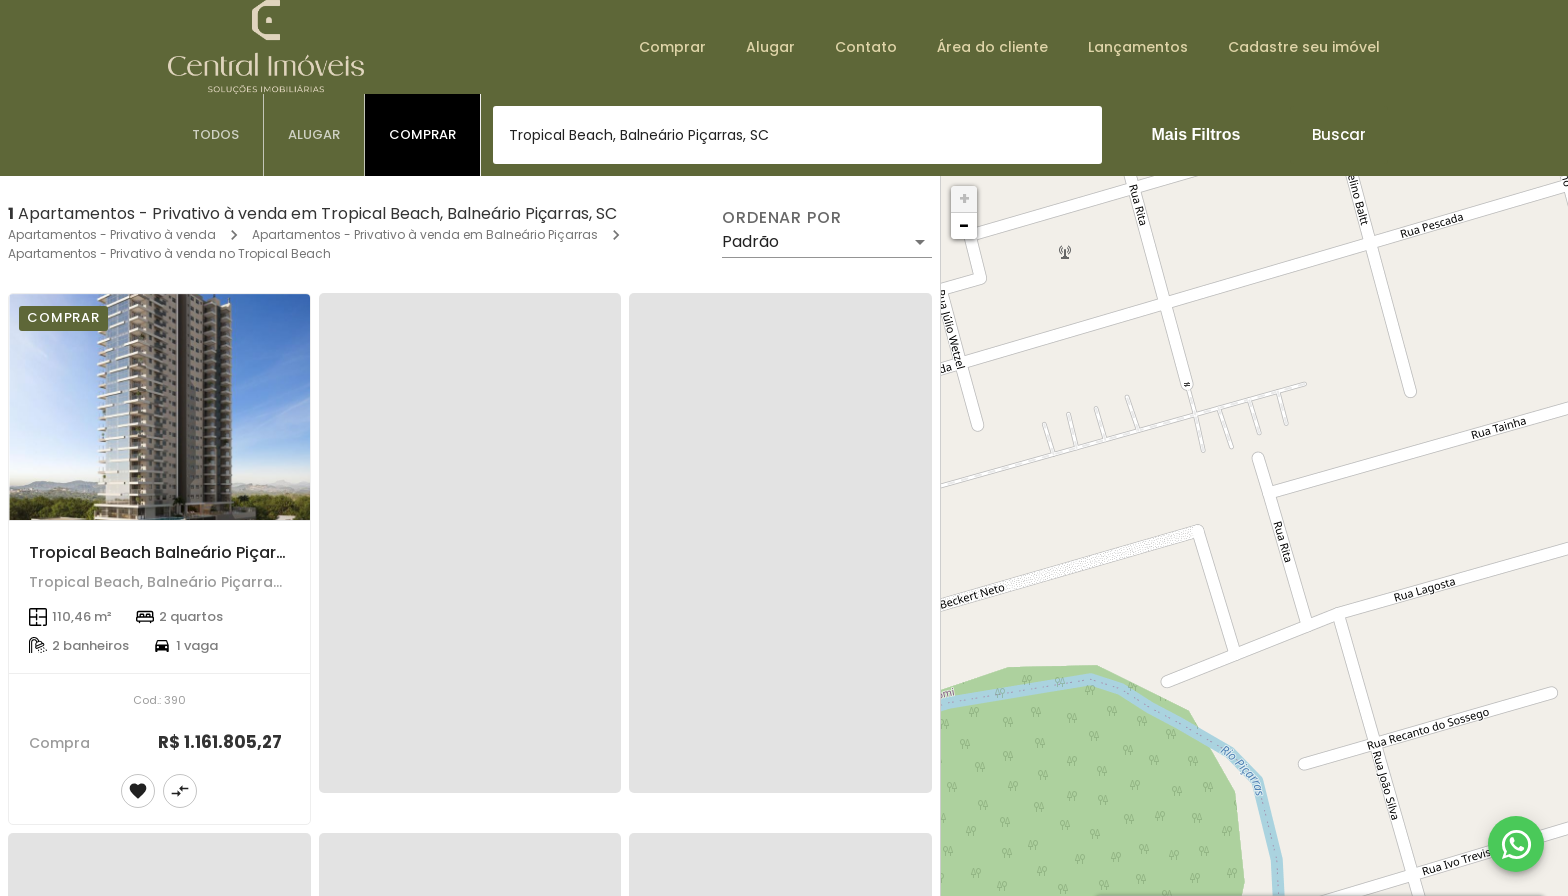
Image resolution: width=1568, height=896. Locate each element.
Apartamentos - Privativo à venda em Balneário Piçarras (425, 234)
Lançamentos (1138, 47)
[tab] (216, 135)
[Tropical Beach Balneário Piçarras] (159, 407)
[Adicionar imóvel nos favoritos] (138, 791)
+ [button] (964, 198)
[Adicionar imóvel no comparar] (180, 791)
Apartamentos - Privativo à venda (112, 234)
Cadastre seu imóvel (1304, 47)
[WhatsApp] (1516, 844)
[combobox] (797, 135)
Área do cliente (992, 47)
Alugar (770, 47)
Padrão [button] (750, 241)
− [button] (964, 225)
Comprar (672, 47)
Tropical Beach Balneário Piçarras (165, 552)
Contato (866, 47)
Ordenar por (782, 218)
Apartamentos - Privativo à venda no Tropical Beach (169, 253)
